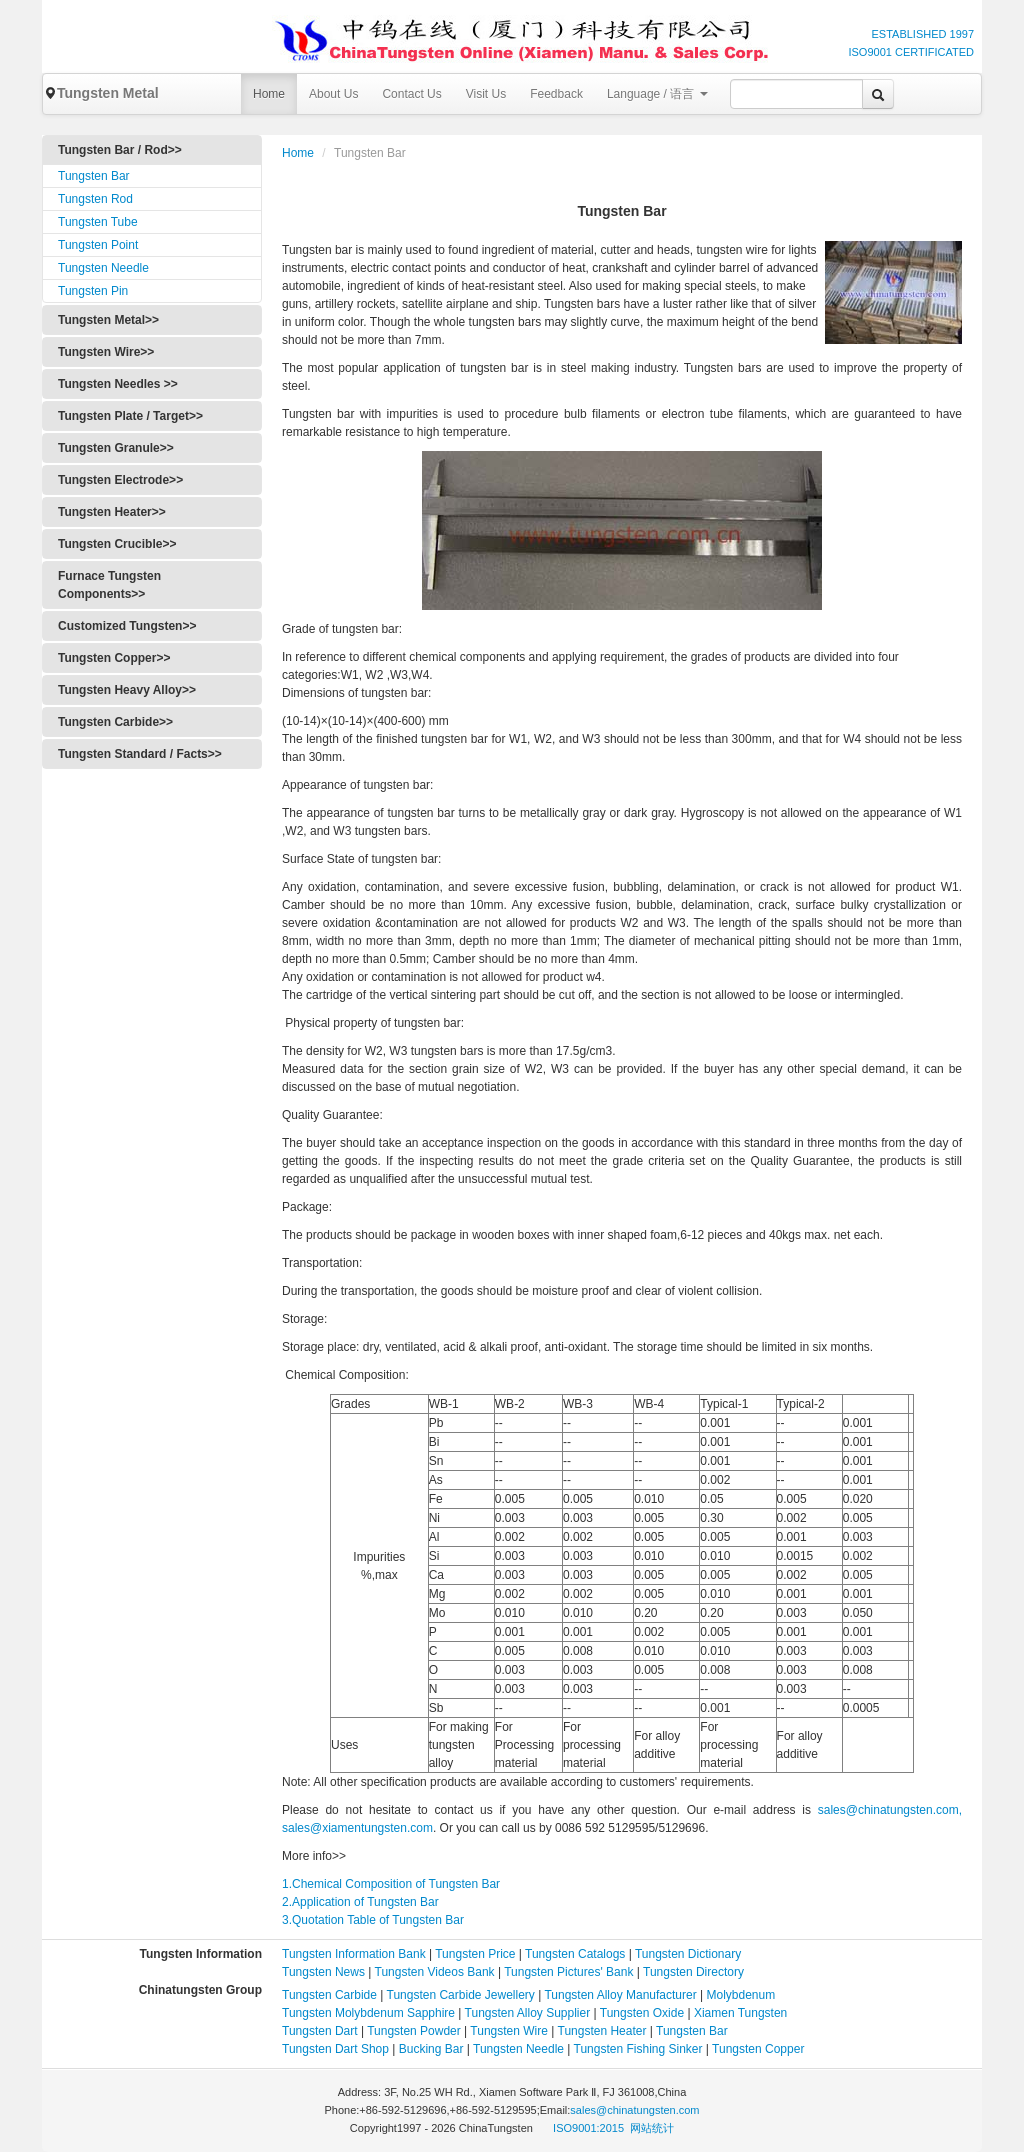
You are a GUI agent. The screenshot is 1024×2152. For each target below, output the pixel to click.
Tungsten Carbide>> (115, 722)
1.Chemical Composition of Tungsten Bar (391, 1884)
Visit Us (486, 94)
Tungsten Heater (602, 2031)
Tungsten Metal (101, 93)
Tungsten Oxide (642, 2013)
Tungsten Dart (320, 2031)
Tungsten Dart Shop (335, 2049)
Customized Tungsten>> (127, 626)
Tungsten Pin (93, 291)
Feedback (556, 94)
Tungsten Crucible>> (117, 544)
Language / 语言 (657, 94)
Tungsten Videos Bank (435, 1972)
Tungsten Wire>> (106, 352)
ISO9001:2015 (590, 2128)
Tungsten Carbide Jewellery (461, 1995)
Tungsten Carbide (329, 1995)
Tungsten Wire (509, 2031)
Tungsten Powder (414, 2031)
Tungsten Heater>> (112, 512)
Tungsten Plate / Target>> (130, 416)
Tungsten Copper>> (114, 658)
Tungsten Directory (693, 1972)
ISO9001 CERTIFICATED (911, 52)
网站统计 (652, 2128)
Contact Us (411, 94)
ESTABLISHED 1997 (922, 34)
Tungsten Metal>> (108, 320)
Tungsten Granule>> (116, 448)
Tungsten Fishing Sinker (638, 2049)
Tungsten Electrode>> (120, 480)
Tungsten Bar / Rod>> (120, 150)
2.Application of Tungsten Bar (360, 1902)
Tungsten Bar (94, 176)
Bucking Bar (431, 2049)
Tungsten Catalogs (575, 1954)
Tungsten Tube (98, 222)
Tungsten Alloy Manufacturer (620, 1995)
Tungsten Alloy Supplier (528, 2013)
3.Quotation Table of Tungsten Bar (373, 1920)
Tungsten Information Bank (355, 1954)
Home (269, 94)
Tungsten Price (475, 1954)
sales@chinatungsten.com (634, 2110)
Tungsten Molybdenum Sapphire (368, 2013)
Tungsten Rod (95, 199)
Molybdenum (741, 1995)
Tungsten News (323, 1972)
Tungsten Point (98, 245)
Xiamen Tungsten (740, 2013)
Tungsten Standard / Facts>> (140, 754)
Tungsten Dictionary (688, 1954)
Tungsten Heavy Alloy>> (127, 690)
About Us (333, 94)
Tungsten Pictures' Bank (568, 1972)
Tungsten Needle (103, 268)
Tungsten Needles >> (118, 384)
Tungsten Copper (758, 2049)
